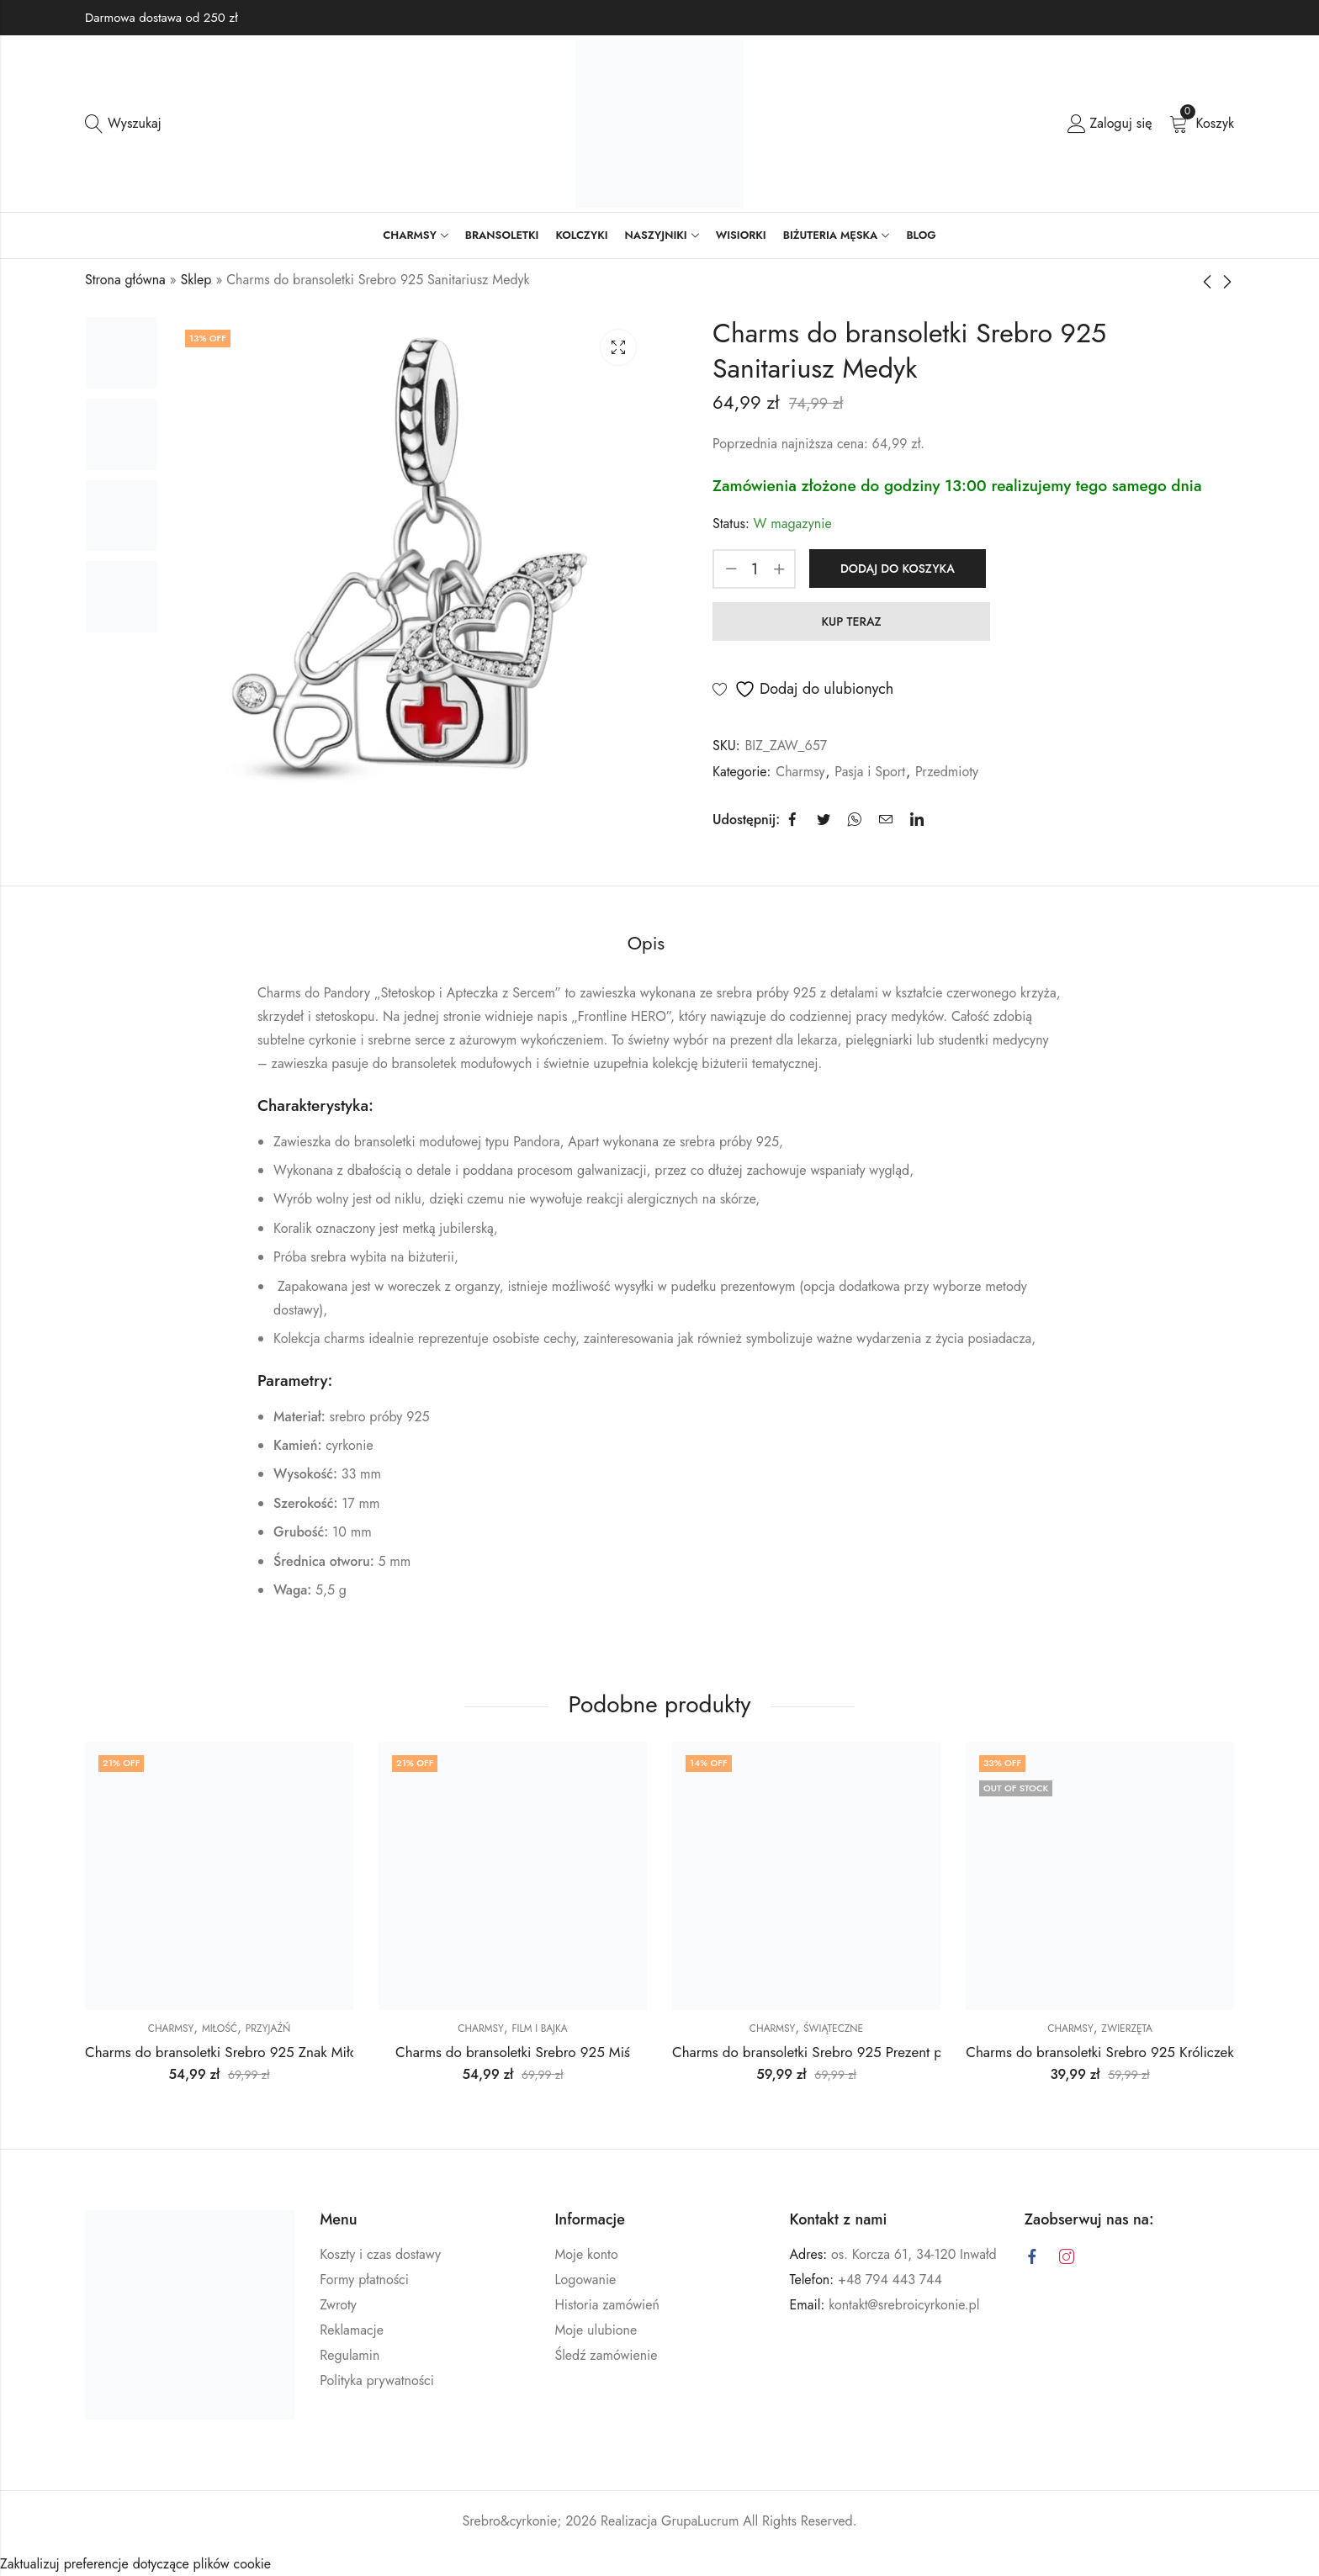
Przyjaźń (268, 2028)
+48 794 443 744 (890, 2279)
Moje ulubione (595, 2330)
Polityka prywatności (377, 2380)
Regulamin (349, 2355)
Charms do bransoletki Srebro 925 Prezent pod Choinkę (842, 2052)
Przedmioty (946, 771)
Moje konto (585, 2254)
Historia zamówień (606, 2304)
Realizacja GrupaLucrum (670, 2521)
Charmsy (800, 771)
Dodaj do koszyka (897, 568)
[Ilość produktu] (754, 569)
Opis (646, 942)
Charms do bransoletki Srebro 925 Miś (512, 2052)
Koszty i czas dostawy (380, 2254)
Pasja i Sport (869, 771)
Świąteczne (833, 2028)
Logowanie (585, 2279)
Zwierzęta (1126, 2028)
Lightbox (618, 347)
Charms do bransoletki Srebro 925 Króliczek (1100, 2052)
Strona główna (125, 279)
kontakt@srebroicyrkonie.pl (904, 2304)
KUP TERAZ (851, 621)
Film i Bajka (539, 2028)
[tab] (646, 944)
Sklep (196, 279)
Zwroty (338, 2304)
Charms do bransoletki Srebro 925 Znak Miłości (229, 2052)
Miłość (219, 2028)
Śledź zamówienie (605, 2355)
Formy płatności (364, 2279)
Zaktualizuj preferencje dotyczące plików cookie (135, 2563)
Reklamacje (352, 2330)
